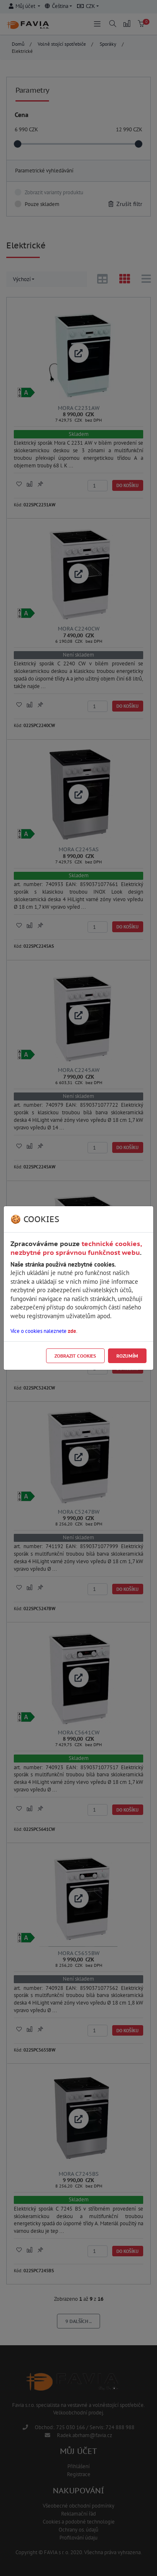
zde (72, 1331)
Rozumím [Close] (127, 1356)
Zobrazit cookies (75, 1356)
